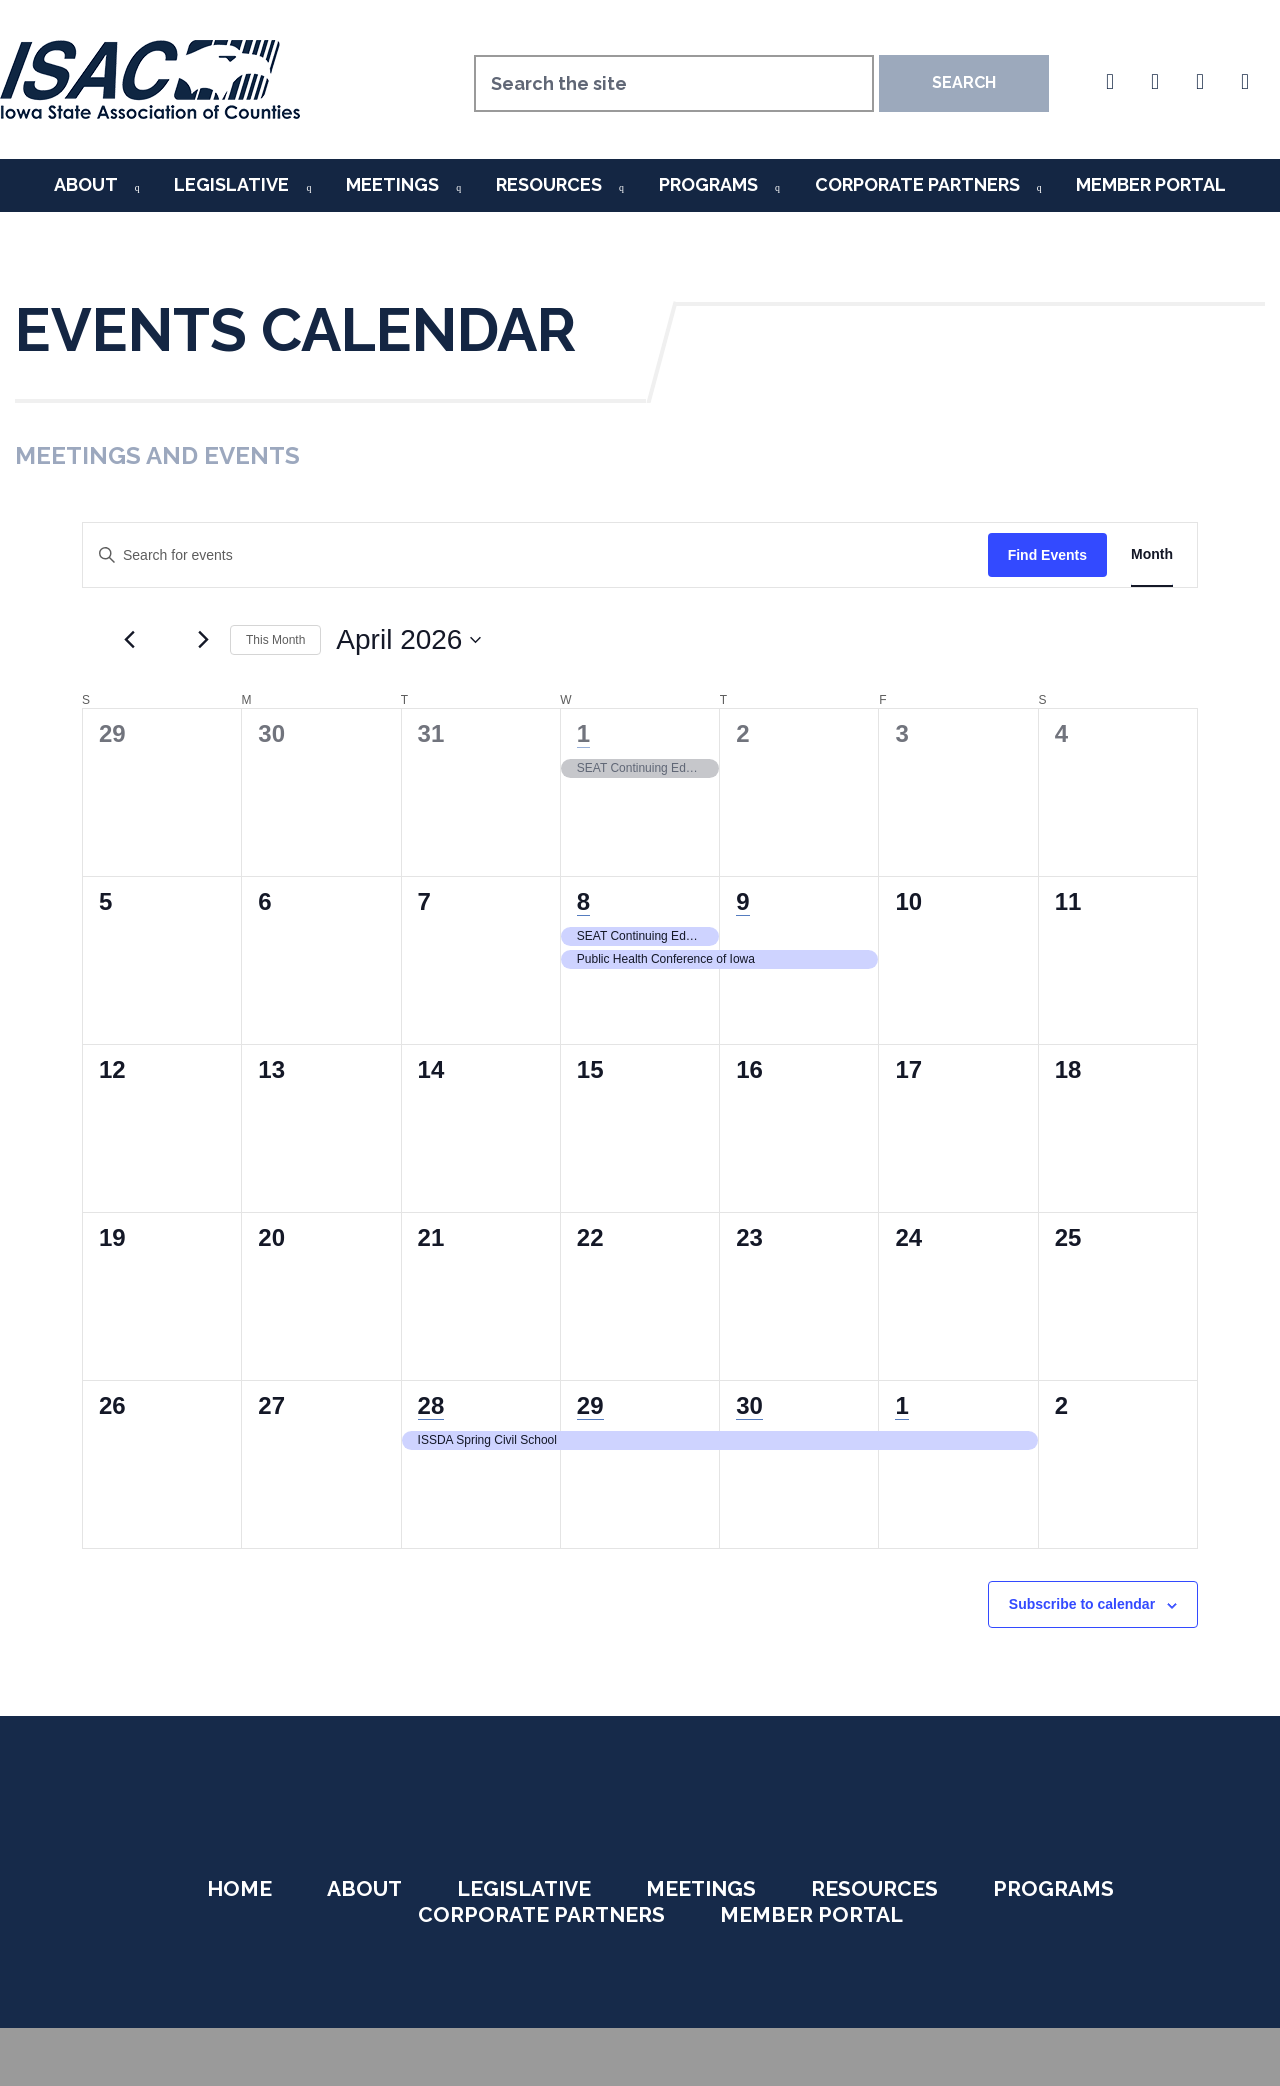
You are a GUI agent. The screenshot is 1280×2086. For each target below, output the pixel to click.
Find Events (1047, 555)
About (86, 184)
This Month (275, 640)
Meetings (392, 184)
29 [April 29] (590, 1405)
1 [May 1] (901, 1405)
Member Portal (1151, 184)
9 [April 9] (742, 901)
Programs (708, 184)
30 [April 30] (749, 1405)
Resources (549, 184)
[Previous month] (129, 640)
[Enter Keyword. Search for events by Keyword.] (535, 555)
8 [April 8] (583, 901)
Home (239, 1888)
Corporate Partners (917, 184)
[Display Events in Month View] (1152, 555)
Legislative (231, 184)
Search (964, 82)
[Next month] (203, 640)
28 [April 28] (431, 1405)
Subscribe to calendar (1082, 1604)
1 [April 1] (583, 733)
